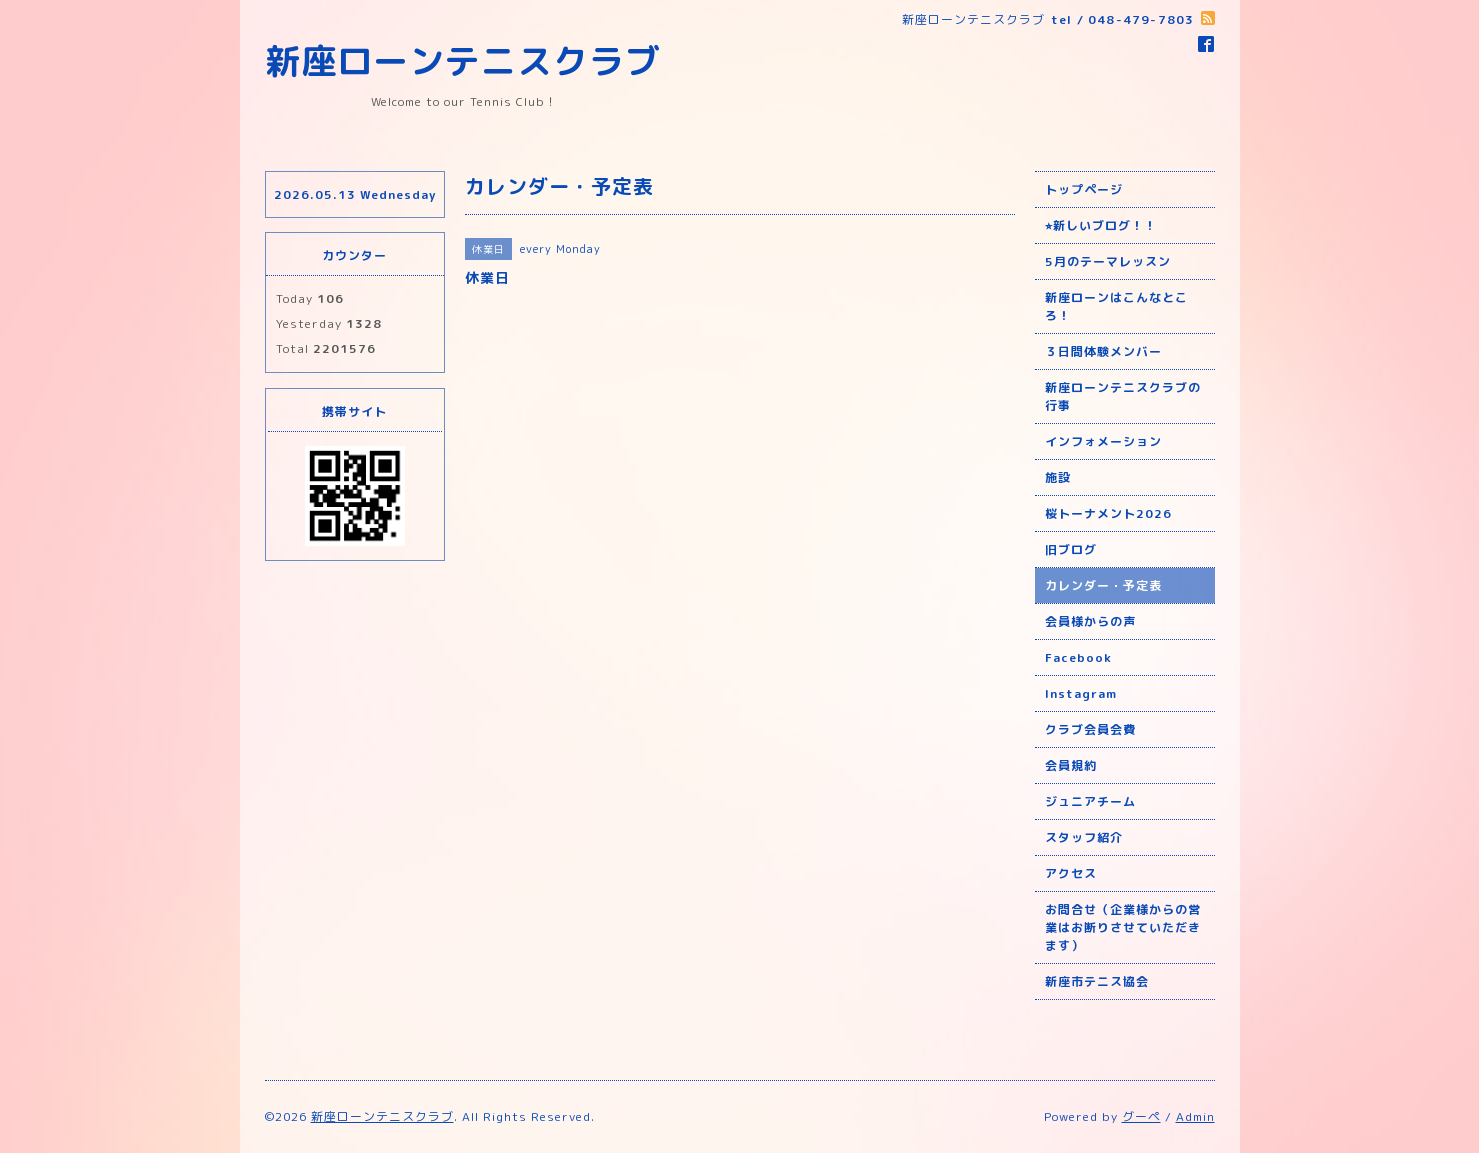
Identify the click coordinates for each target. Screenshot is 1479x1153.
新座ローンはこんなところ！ (1116, 306)
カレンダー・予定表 (1103, 585)
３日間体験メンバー (1103, 351)
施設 (1058, 477)
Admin (1195, 1116)
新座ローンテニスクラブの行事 (1123, 396)
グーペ (1141, 1116)
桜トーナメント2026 (1108, 513)
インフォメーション (1103, 441)
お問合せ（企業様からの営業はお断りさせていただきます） (1123, 927)
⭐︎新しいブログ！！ (1101, 225)
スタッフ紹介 (1084, 837)
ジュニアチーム (1090, 801)
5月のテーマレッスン (1108, 261)
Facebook (1078, 657)
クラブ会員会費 (1090, 729)
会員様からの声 (1090, 621)
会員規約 (1071, 765)
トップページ (1084, 189)
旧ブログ (1071, 549)
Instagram (1081, 693)
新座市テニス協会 (1097, 981)
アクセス (1071, 873)
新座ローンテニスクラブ (463, 60)
